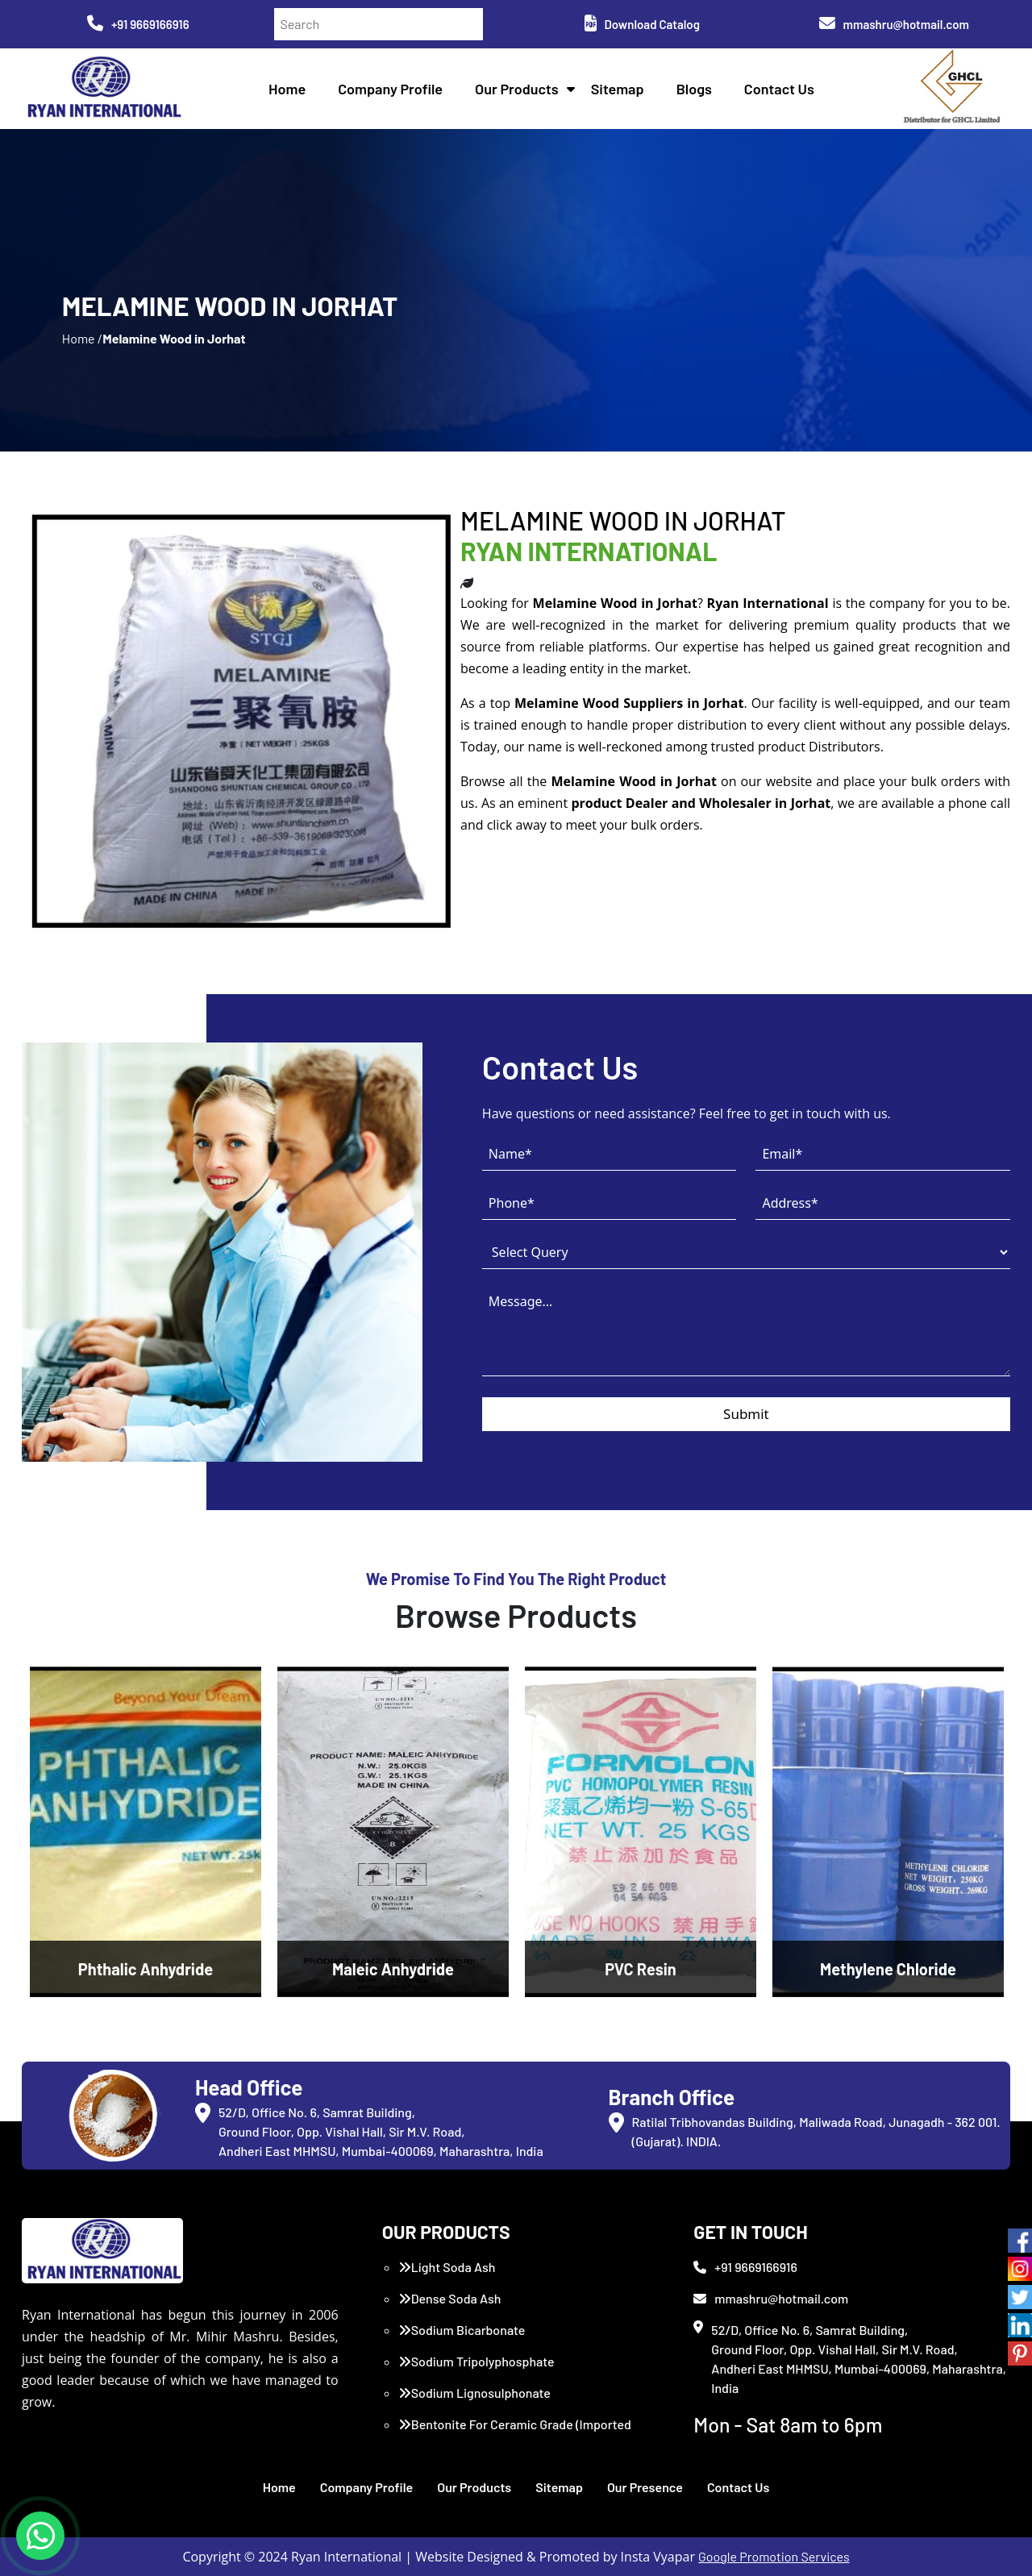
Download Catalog (642, 24)
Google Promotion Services (774, 2556)
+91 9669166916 (138, 24)
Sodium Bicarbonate (462, 2329)
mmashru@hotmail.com (894, 24)
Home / (82, 338)
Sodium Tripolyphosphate (476, 2361)
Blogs (694, 89)
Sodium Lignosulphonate (474, 2392)
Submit (746, 1414)
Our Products (517, 89)
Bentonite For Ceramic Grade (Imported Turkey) (514, 2433)
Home (287, 89)
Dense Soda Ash (449, 2298)
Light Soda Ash (447, 2266)
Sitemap (617, 89)
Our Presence (645, 2487)
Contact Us (779, 89)
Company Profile (390, 89)
